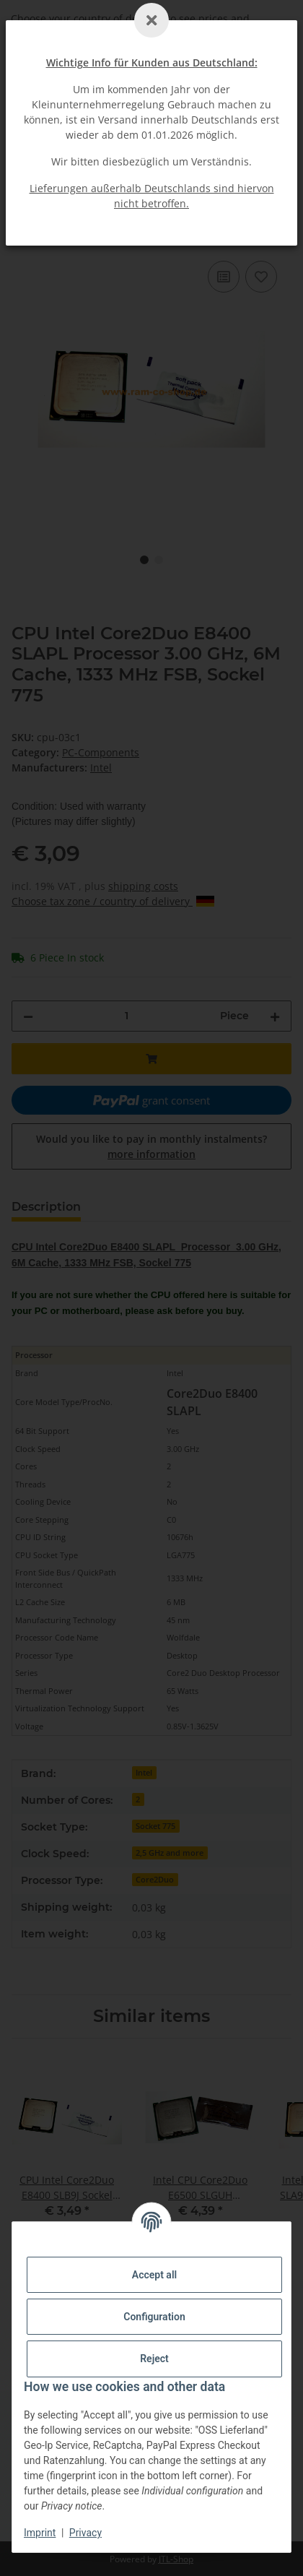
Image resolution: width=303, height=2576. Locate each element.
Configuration (154, 2316)
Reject (154, 2358)
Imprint (40, 2532)
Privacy (85, 2532)
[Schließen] (151, 20)
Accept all (154, 2275)
